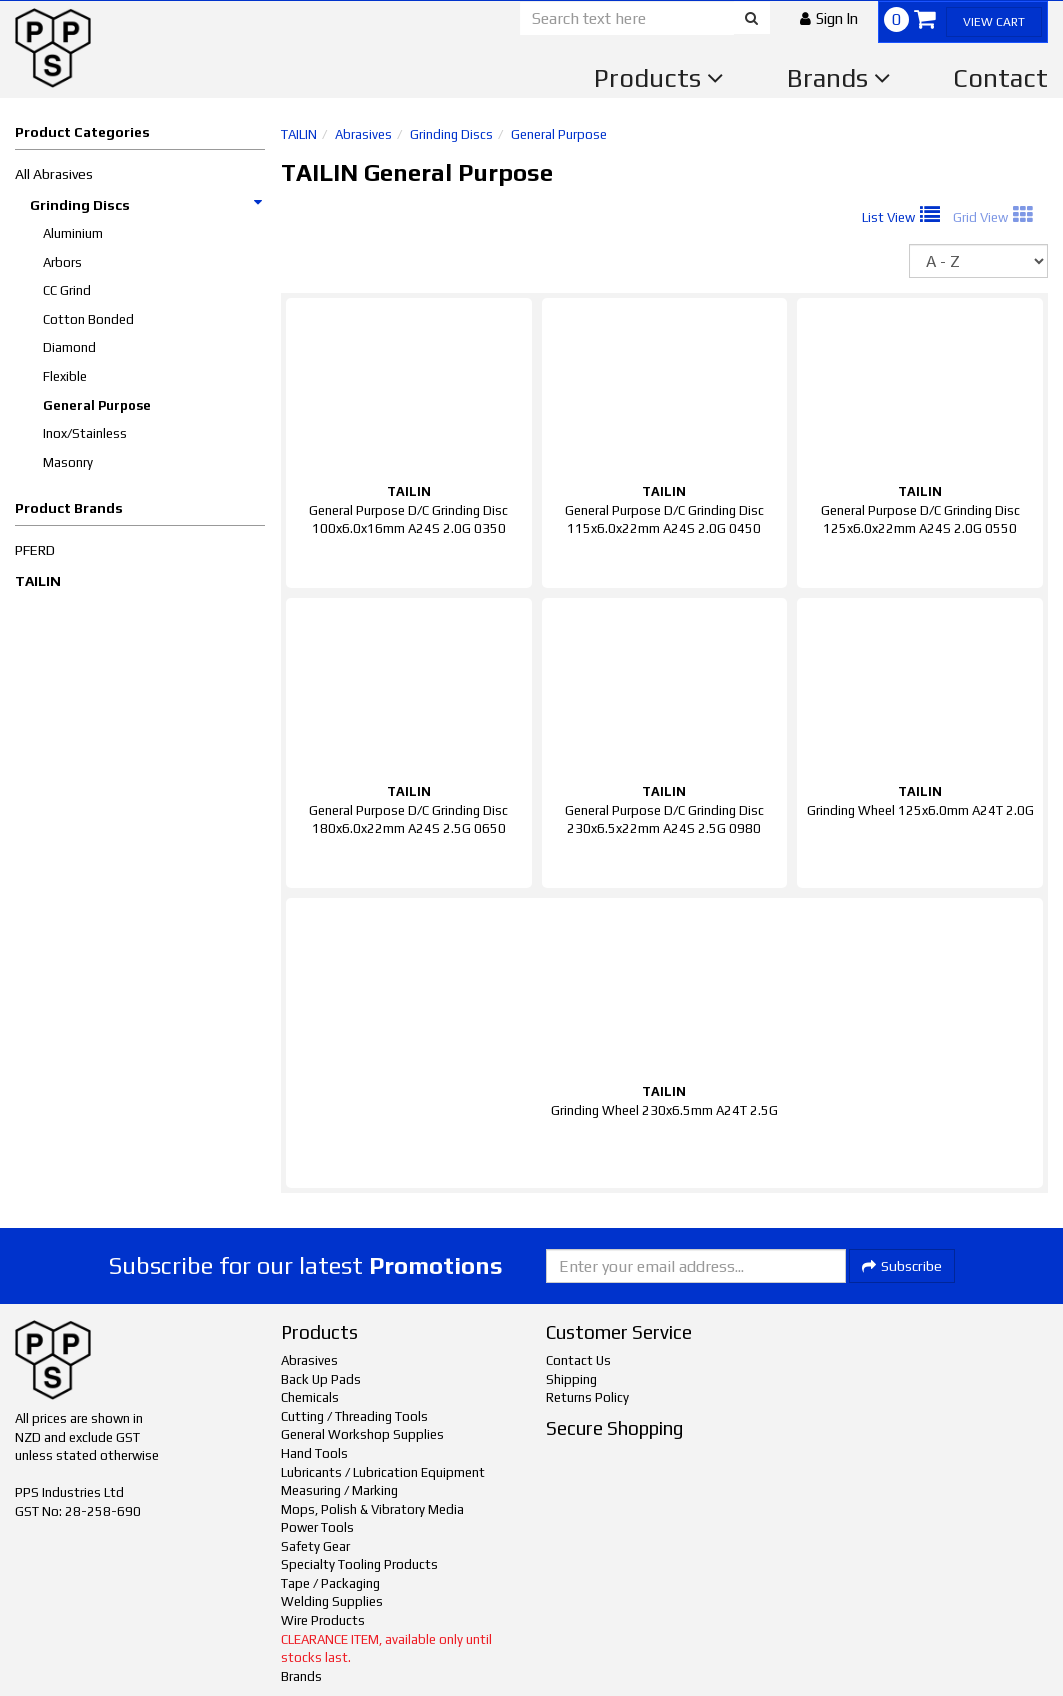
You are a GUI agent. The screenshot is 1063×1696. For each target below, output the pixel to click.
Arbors (62, 262)
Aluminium (73, 233)
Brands (839, 78)
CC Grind (67, 290)
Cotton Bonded (88, 319)
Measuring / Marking (339, 1490)
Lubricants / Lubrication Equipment (383, 1472)
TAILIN (38, 581)
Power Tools (317, 1527)
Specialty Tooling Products (359, 1564)
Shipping (571, 1379)
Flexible (65, 376)
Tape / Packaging (330, 1583)
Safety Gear (315, 1546)
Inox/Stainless (85, 433)
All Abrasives (54, 174)
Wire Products (323, 1620)
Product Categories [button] (82, 132)
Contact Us (578, 1360)
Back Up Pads (321, 1379)
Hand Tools (314, 1453)
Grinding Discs (147, 205)
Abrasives (363, 134)
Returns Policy (587, 1397)
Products (659, 78)
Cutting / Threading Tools (354, 1416)
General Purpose (97, 405)
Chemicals (310, 1397)
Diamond (69, 347)
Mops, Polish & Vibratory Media (372, 1509)
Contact (1000, 78)
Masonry (68, 462)
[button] (829, 18)
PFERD (35, 550)
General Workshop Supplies (362, 1434)
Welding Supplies (332, 1601)
